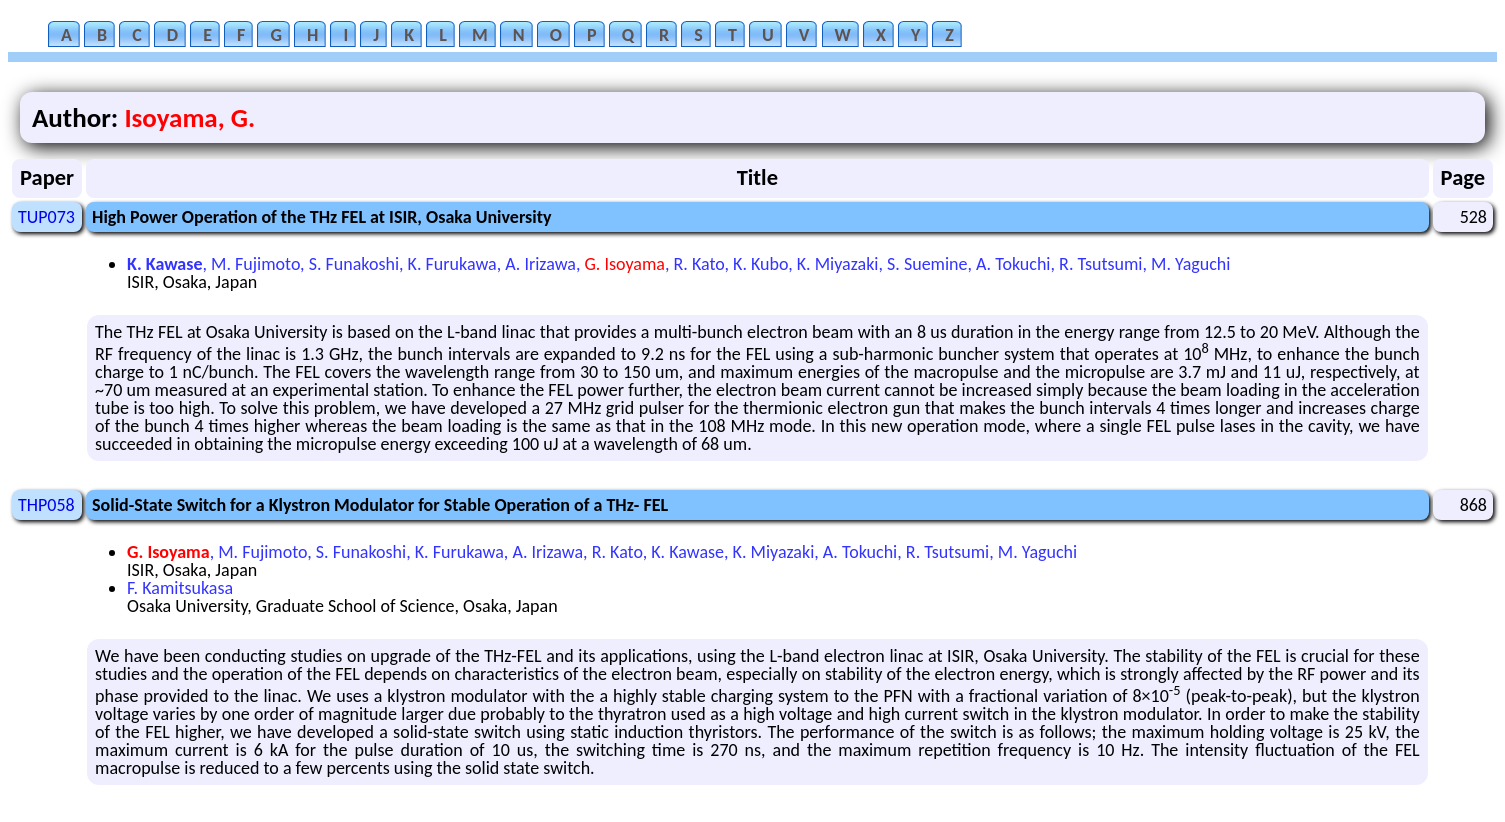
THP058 (46, 505)
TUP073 (46, 217)
